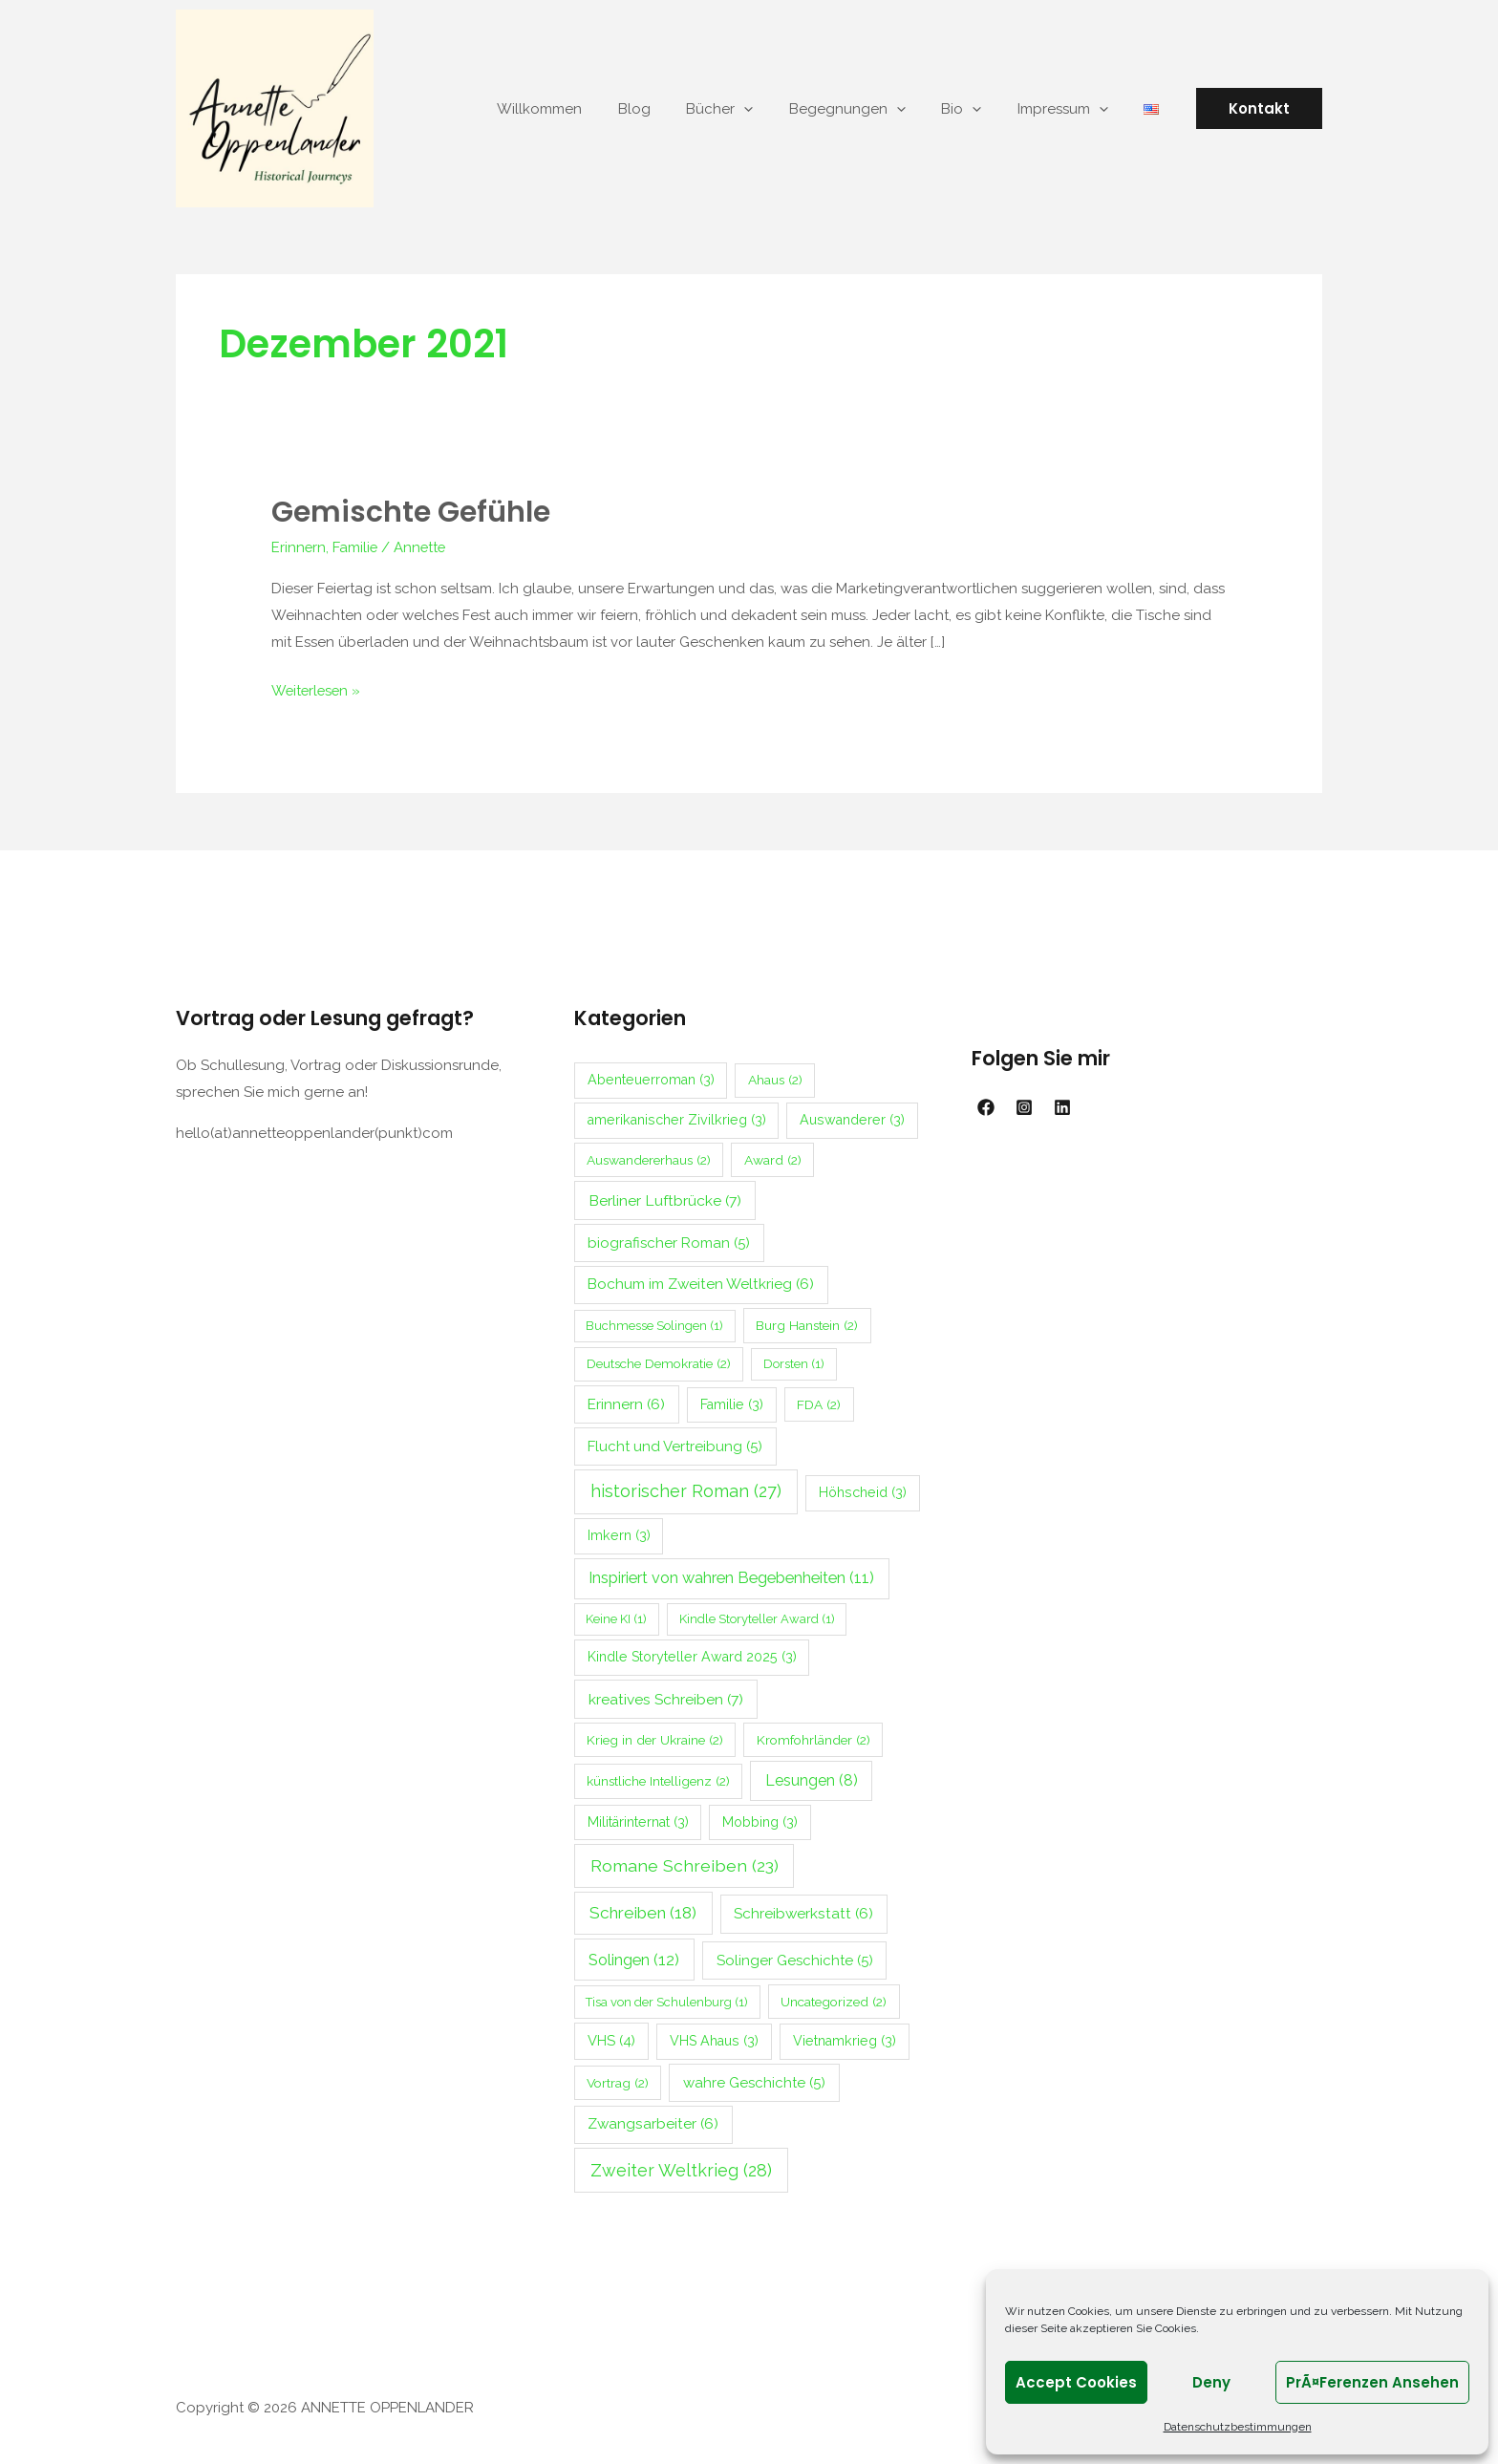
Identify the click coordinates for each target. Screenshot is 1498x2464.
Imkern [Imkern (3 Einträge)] (619, 1533)
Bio (979, 109)
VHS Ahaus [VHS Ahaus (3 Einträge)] (714, 2038)
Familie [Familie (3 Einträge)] (731, 1402)
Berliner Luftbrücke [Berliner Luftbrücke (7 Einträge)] (664, 1198)
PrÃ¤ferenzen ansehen (1372, 2382)
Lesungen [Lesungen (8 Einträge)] (811, 1778)
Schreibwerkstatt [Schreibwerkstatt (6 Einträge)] (803, 1911)
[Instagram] (1024, 1105)
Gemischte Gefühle (410, 512)
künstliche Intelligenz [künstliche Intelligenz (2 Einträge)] (658, 1779)
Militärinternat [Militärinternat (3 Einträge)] (638, 1820)
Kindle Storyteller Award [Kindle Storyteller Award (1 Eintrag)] (757, 1617)
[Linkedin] (1062, 1105)
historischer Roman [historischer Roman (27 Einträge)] (685, 1489)
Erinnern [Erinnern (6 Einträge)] (626, 1402)
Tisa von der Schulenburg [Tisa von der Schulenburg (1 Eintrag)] (667, 2000)
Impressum (1073, 109)
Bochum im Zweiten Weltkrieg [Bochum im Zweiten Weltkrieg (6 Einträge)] (701, 1282)
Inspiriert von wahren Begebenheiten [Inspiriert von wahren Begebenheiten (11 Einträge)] (731, 1576)
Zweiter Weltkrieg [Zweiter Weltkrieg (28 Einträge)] (681, 2168)
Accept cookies (1076, 2382)
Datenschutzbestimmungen (1238, 2426)
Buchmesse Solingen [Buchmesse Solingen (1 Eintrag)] (654, 1324)
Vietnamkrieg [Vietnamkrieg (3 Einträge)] (844, 2038)
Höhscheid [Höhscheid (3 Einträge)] (863, 1490)
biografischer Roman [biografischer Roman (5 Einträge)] (669, 1241)
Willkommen (586, 109)
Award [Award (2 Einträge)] (773, 1158)
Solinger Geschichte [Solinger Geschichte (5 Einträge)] (795, 1958)
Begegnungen (872, 109)
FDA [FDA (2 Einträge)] (819, 1402)
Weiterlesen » (317, 686)
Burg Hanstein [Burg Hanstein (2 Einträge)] (807, 1323)
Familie (356, 546)
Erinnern (299, 546)
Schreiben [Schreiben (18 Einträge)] (642, 1910)
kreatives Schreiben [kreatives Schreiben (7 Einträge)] (665, 1697)
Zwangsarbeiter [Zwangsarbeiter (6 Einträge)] (653, 2122)
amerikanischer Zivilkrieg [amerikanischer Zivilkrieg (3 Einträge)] (677, 1117)
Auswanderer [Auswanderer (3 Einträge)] (852, 1117)
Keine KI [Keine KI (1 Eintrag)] (616, 1617)
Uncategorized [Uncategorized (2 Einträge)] (834, 1999)
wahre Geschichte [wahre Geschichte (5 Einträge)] (754, 2080)
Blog (673, 109)
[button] (1259, 108)
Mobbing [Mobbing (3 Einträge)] (760, 1820)
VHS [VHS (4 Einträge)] (611, 2038)
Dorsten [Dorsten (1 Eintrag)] (793, 1362)
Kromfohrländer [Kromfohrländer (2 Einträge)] (813, 1738)
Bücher (751, 109)
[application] (776, 109)
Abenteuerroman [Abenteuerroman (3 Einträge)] (651, 1077)
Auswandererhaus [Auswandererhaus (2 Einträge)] (649, 1158)
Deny (1211, 2382)
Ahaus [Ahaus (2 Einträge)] (775, 1077)
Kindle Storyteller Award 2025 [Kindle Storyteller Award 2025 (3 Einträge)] (692, 1654)
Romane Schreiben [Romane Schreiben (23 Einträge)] (684, 1863)
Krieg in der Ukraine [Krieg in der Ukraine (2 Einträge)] (655, 1738)
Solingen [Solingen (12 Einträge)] (633, 1957)
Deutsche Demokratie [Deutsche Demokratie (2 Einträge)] (659, 1361)
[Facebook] (986, 1105)
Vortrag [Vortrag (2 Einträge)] (618, 2081)
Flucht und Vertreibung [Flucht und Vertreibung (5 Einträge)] (675, 1444)
